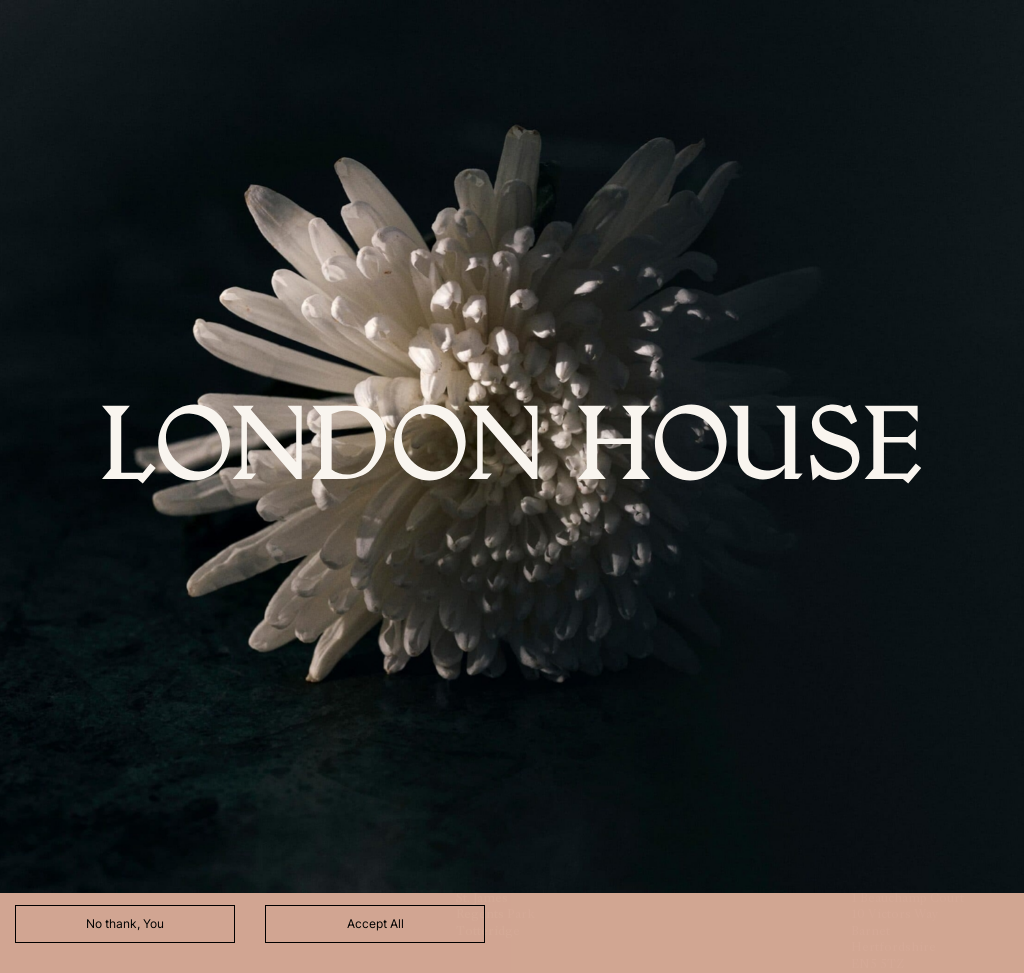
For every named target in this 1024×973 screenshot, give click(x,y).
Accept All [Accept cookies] (375, 923)
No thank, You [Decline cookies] (125, 923)
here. (340, 865)
